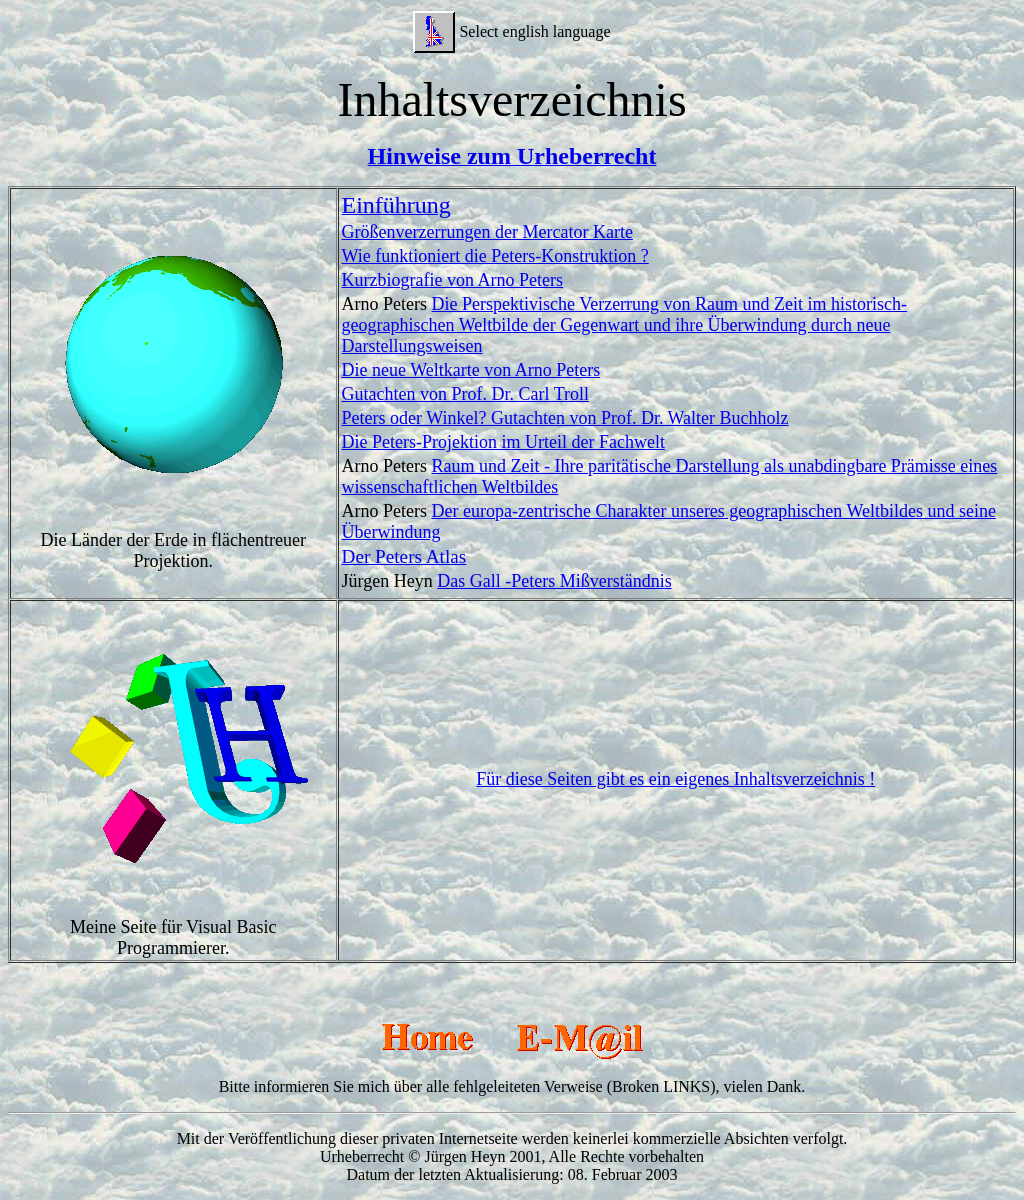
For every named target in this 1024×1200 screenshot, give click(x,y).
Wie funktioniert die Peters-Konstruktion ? (495, 256)
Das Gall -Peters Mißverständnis (554, 581)
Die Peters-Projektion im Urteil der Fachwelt (503, 442)
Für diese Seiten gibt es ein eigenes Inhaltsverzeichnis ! (675, 779)
